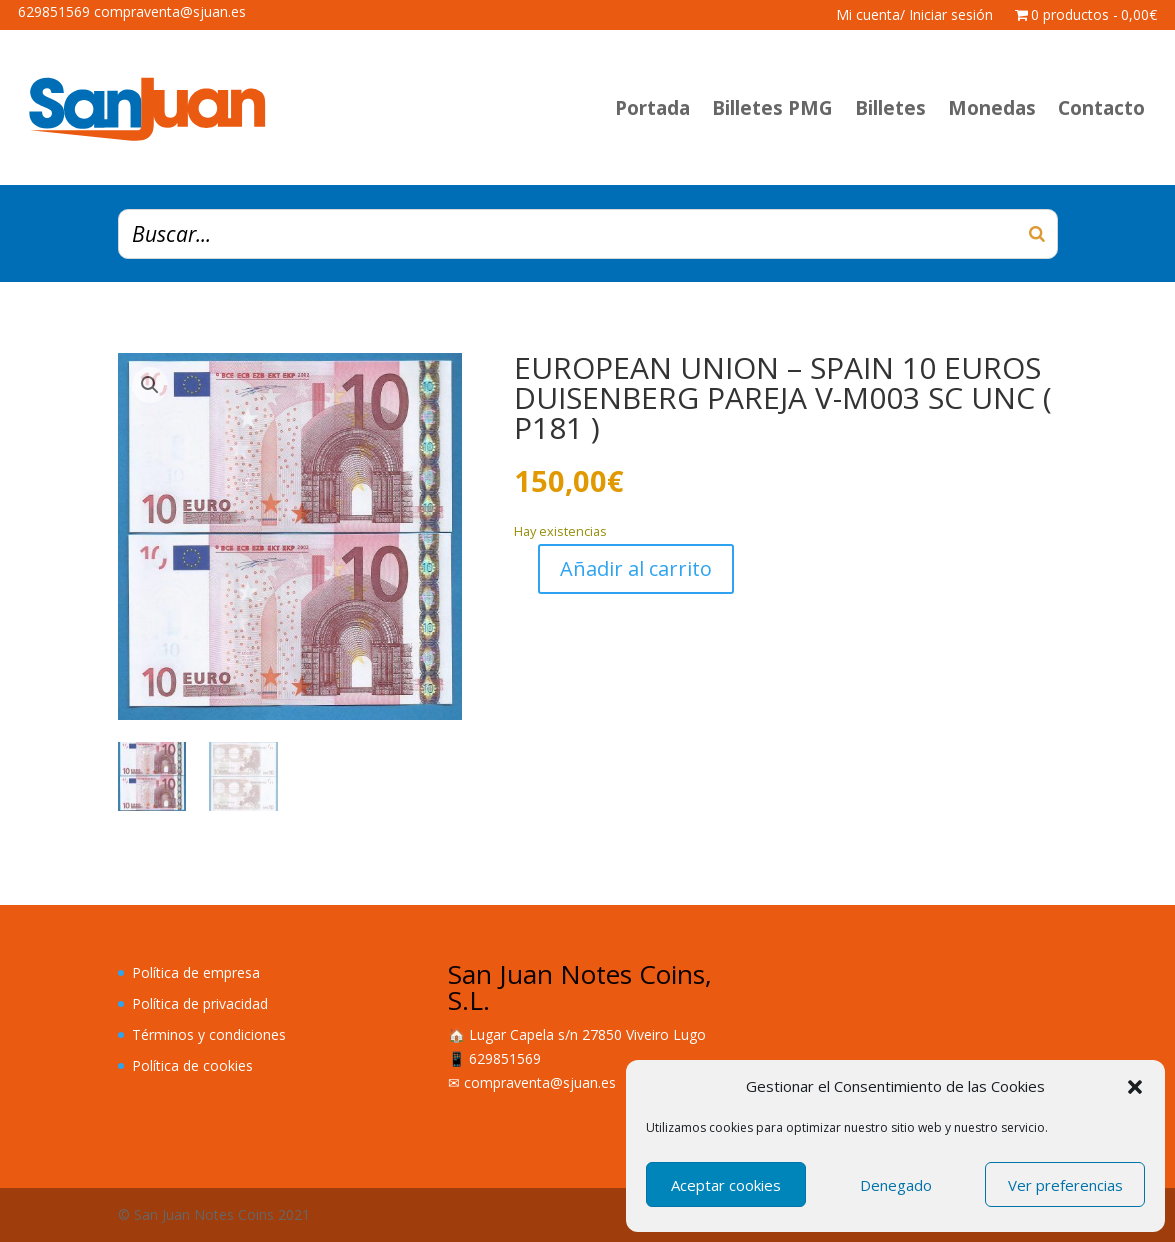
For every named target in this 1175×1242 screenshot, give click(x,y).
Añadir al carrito (636, 568)
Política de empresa (196, 972)
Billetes (890, 108)
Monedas (992, 108)
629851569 (505, 1058)
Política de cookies (192, 1065)
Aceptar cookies (726, 1185)
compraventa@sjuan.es (540, 1082)
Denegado (896, 1185)
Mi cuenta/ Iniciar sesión (914, 16)
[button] (1135, 1087)
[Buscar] (1037, 234)
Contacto (1101, 108)
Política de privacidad (200, 1003)
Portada (652, 108)
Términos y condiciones (209, 1034)
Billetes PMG (772, 108)
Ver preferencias (1065, 1185)
